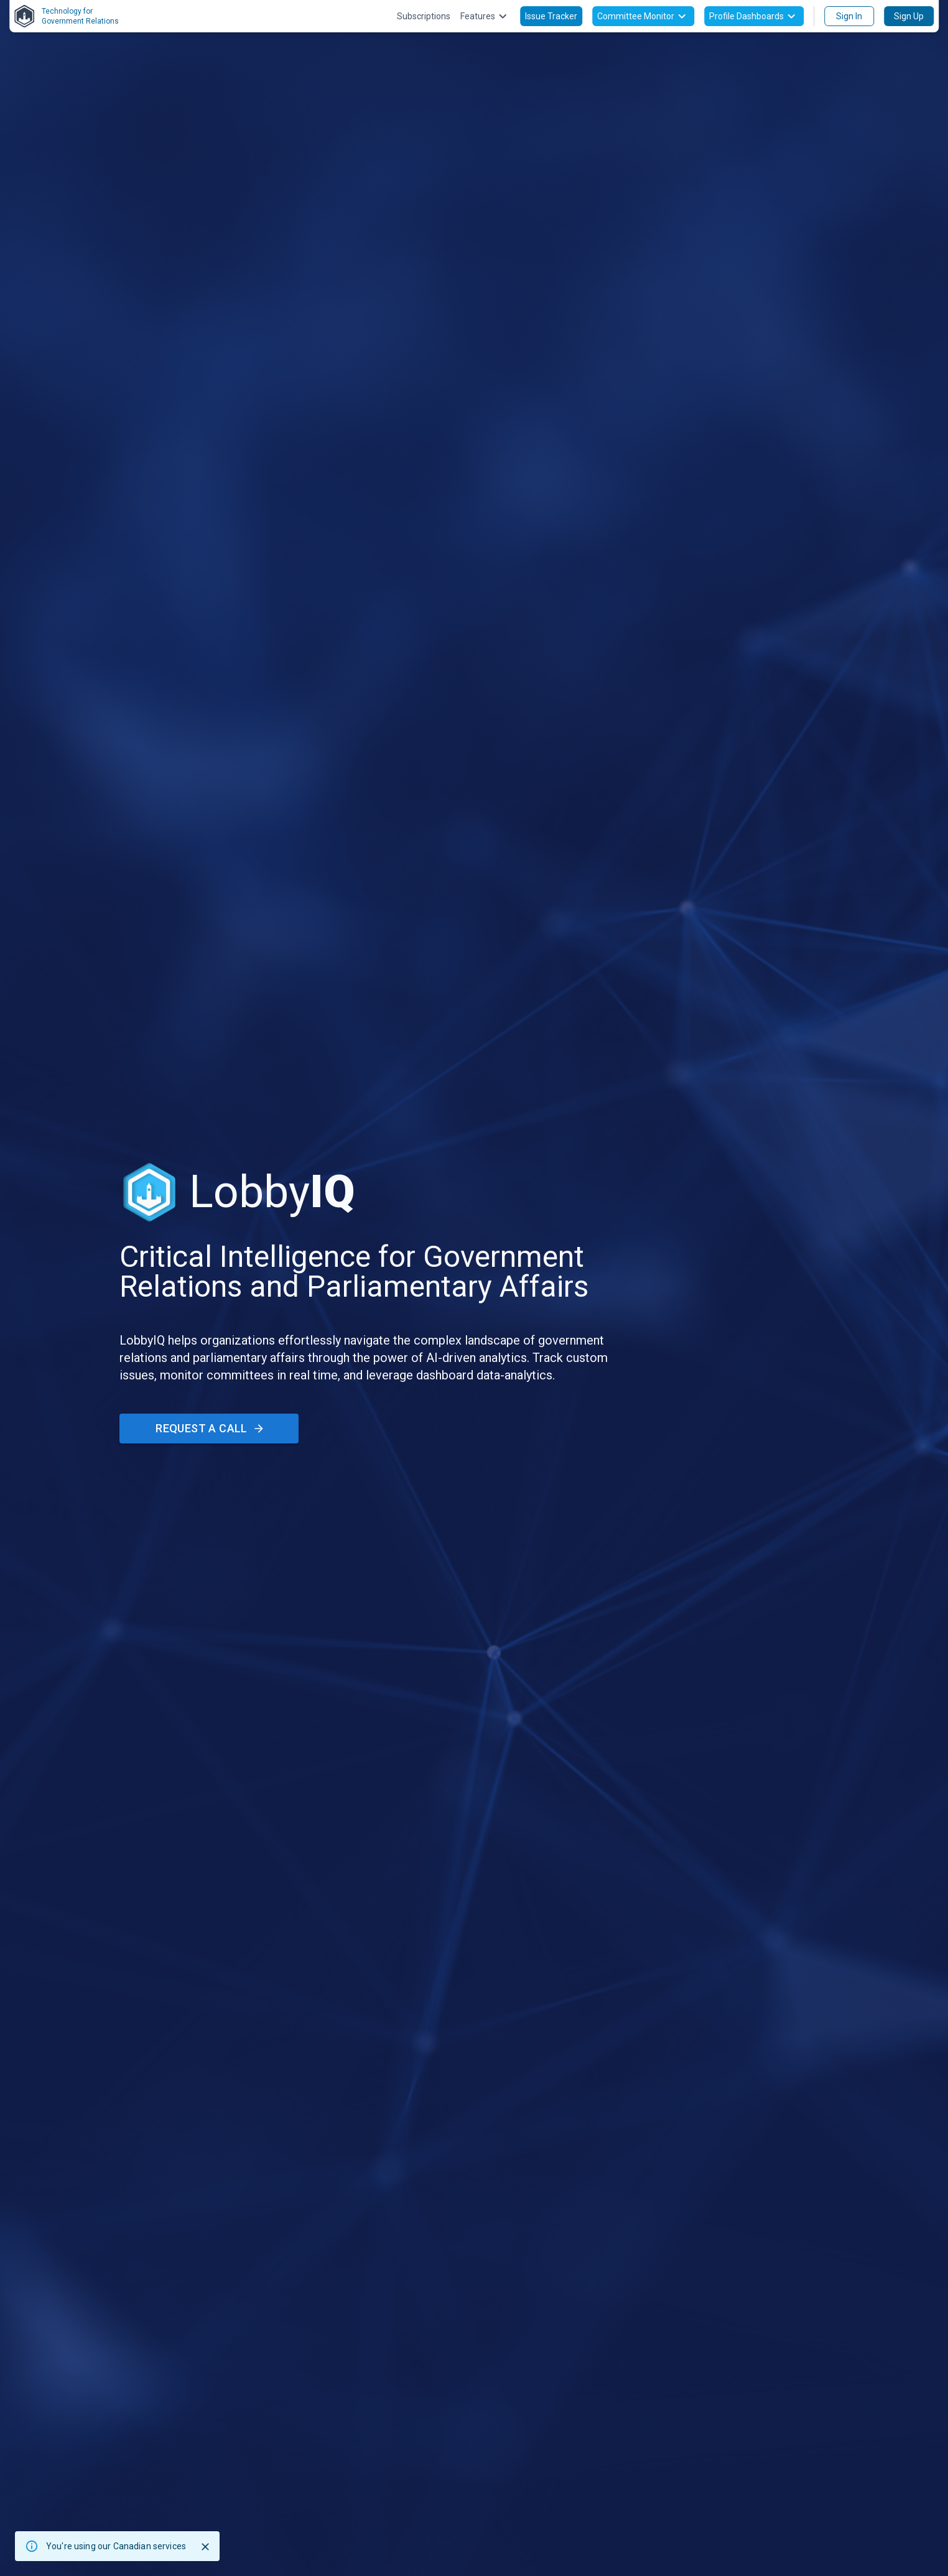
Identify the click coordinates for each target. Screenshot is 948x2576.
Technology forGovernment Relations (66, 16)
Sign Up (909, 16)
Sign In (849, 16)
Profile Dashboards (754, 16)
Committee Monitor (643, 16)
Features (485, 16)
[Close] (205, 2546)
